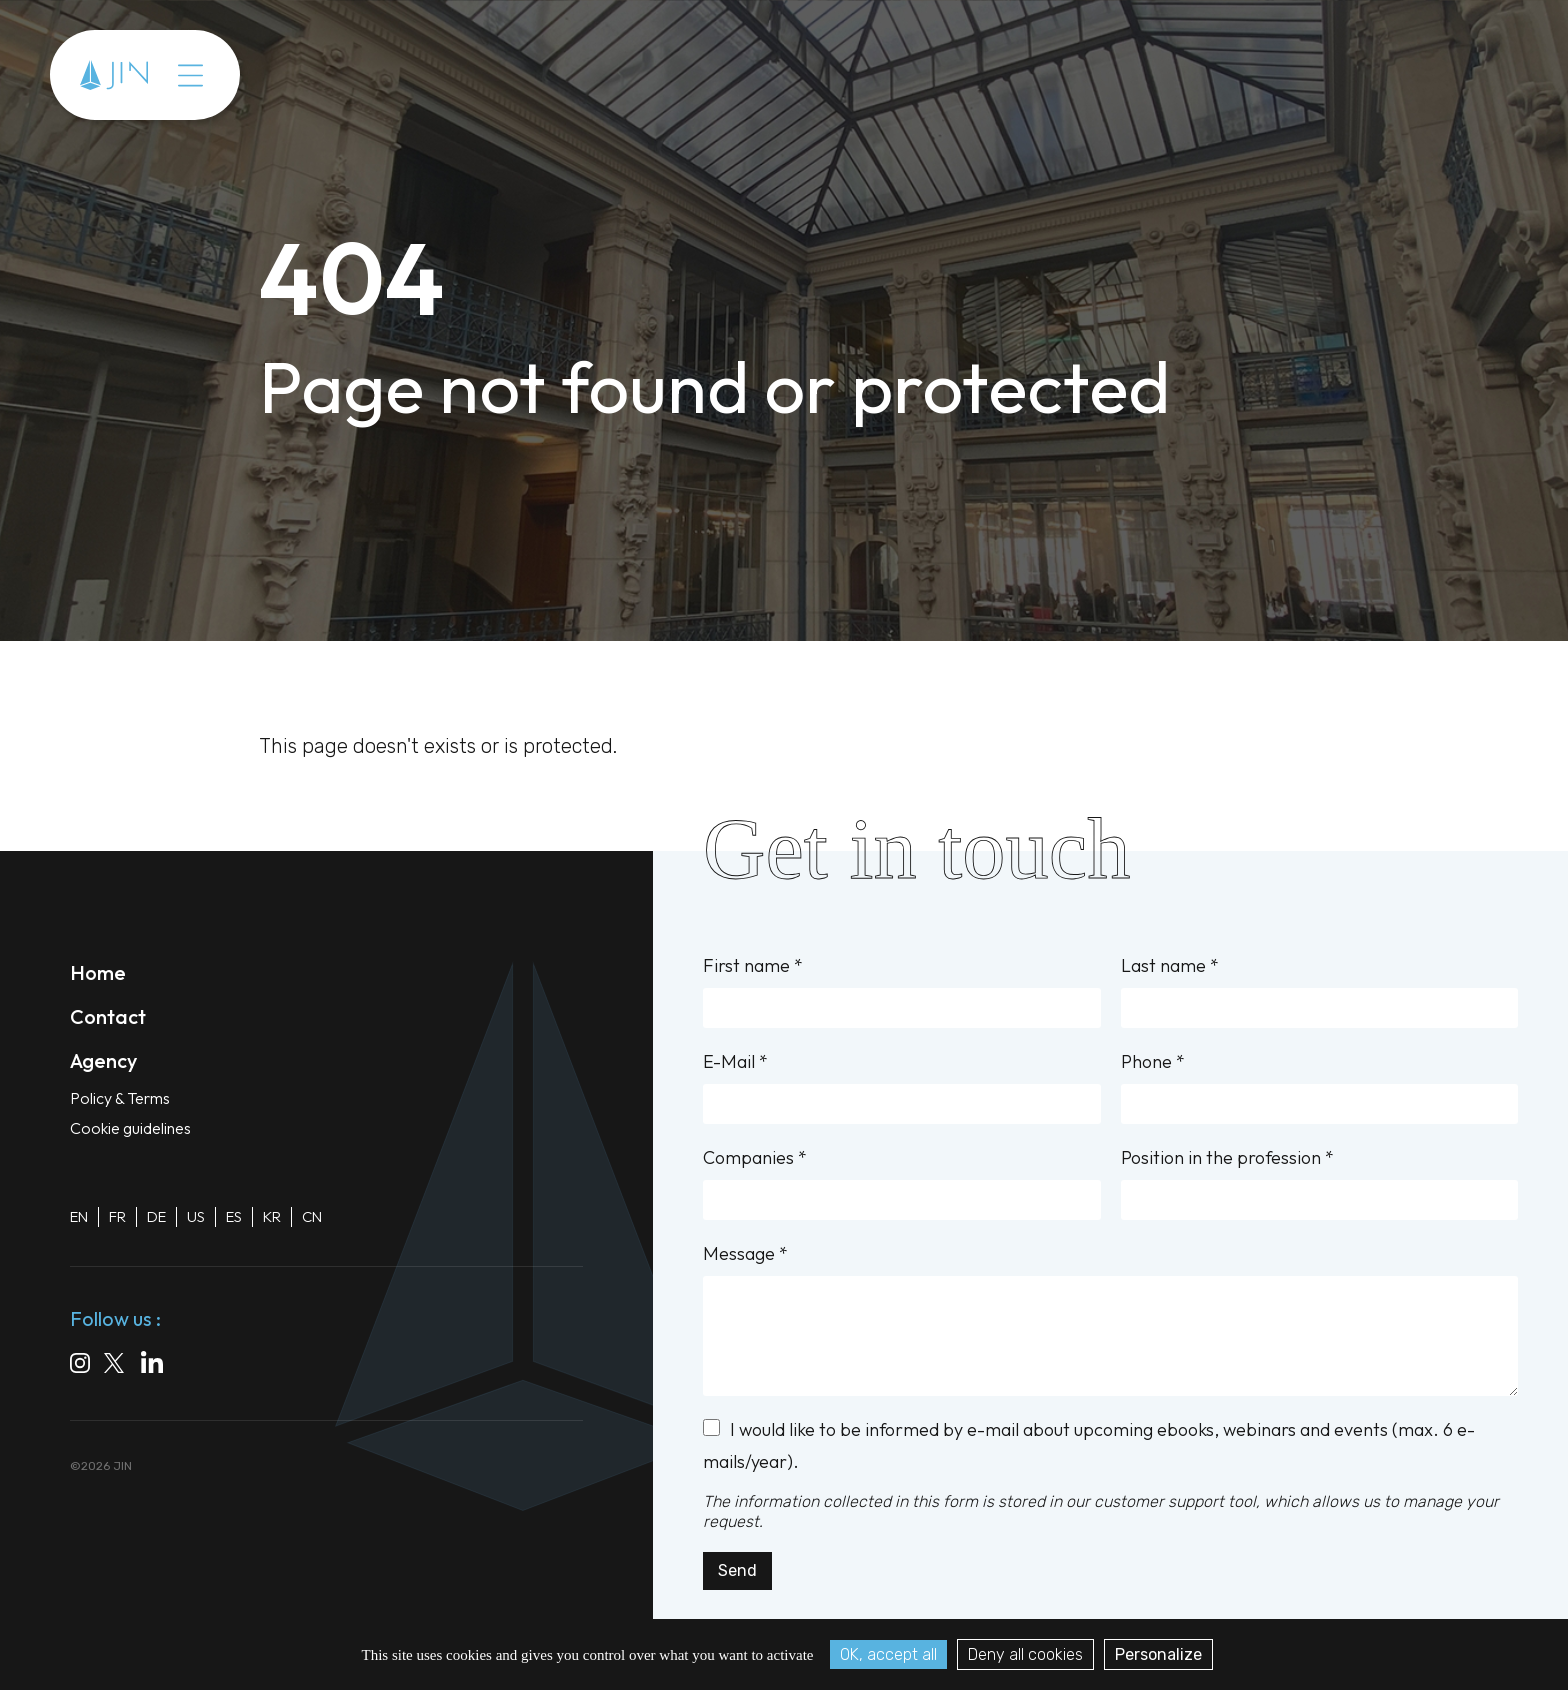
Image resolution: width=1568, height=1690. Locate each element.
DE (156, 1216)
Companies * (901, 1183)
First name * (901, 991)
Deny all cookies (1025, 1654)
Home (98, 972)
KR (272, 1216)
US (196, 1216)
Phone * (1319, 1087)
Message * (1110, 1319)
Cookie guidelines (130, 1128)
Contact (108, 1016)
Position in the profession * (1319, 1183)
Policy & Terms (120, 1098)
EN (79, 1216)
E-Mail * (901, 1087)
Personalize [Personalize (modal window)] (1158, 1654)
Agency (103, 1060)
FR (117, 1216)
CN (312, 1216)
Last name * (1319, 991)
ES (234, 1216)
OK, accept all (888, 1654)
